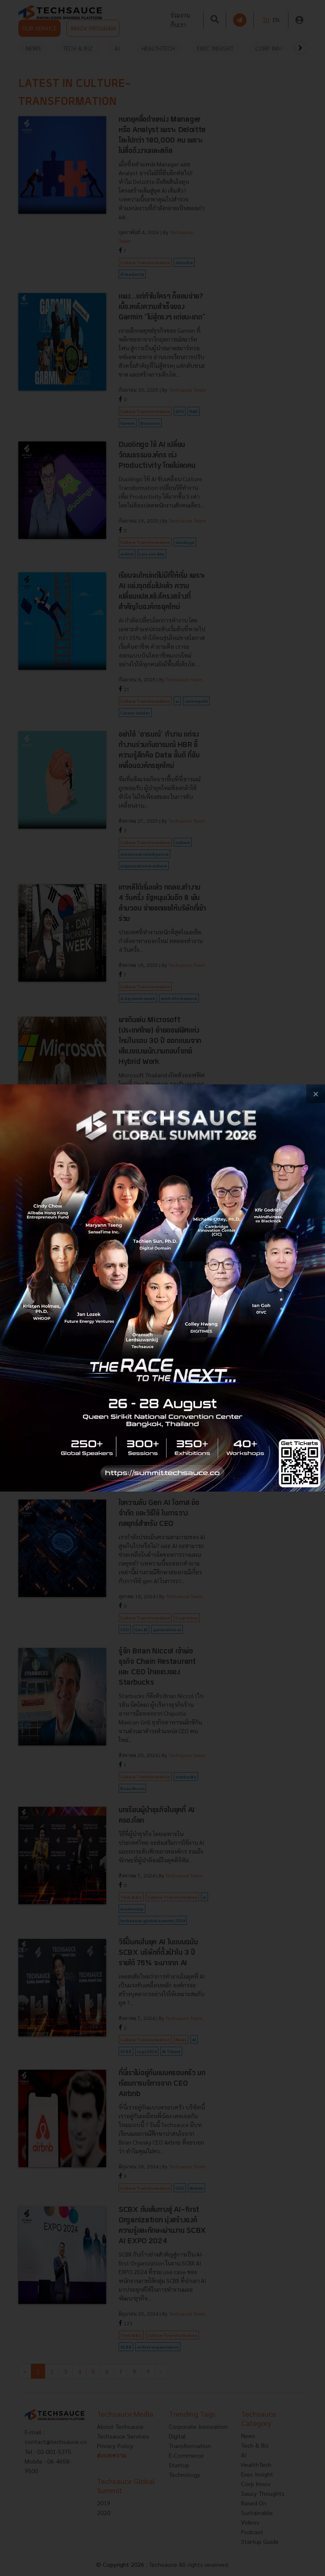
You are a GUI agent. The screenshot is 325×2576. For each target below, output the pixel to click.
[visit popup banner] (162, 1287)
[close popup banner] (315, 1093)
